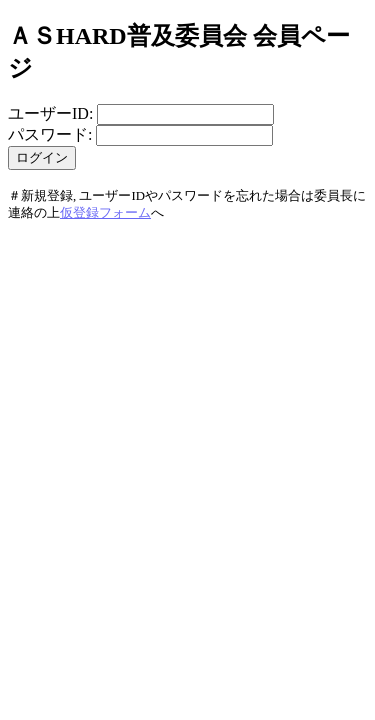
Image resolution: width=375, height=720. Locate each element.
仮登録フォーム (105, 213)
